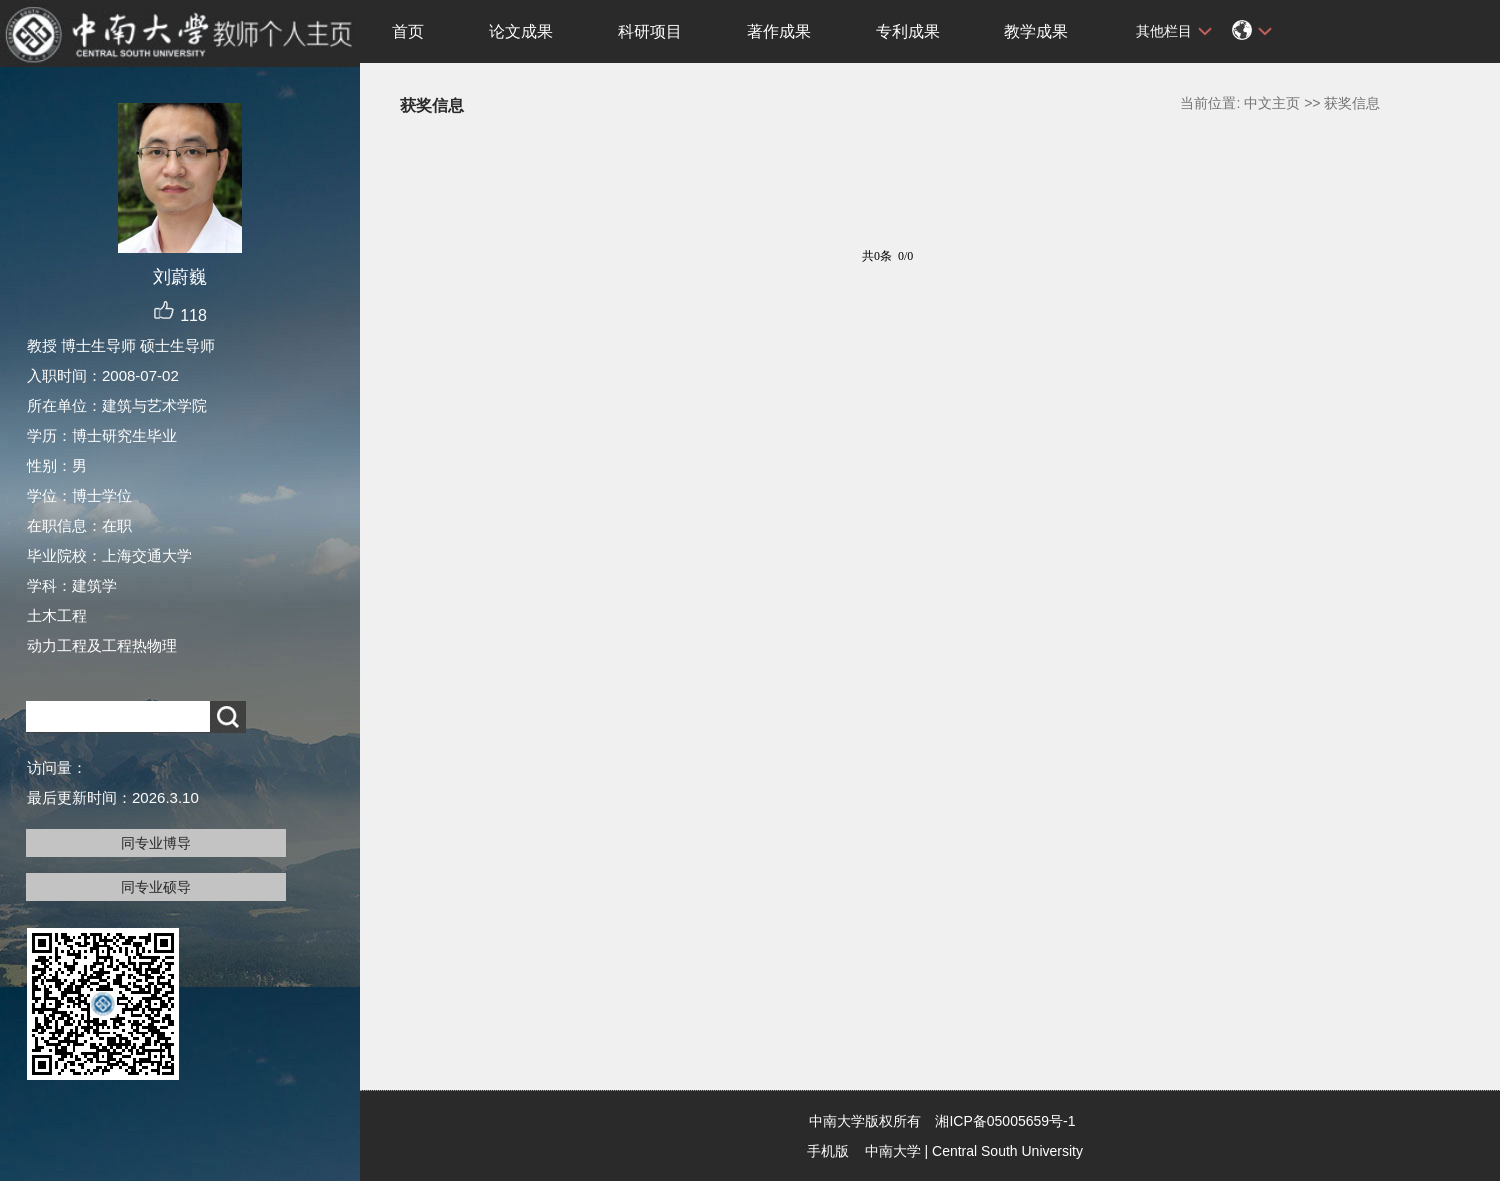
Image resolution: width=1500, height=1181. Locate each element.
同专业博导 (156, 843)
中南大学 (893, 1151)
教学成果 (1036, 31)
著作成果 (779, 31)
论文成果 (521, 31)
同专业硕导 (156, 887)
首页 (408, 31)
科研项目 (650, 31)
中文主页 (1272, 103)
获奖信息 (1352, 103)
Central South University (1007, 1151)
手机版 (828, 1151)
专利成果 (908, 31)
